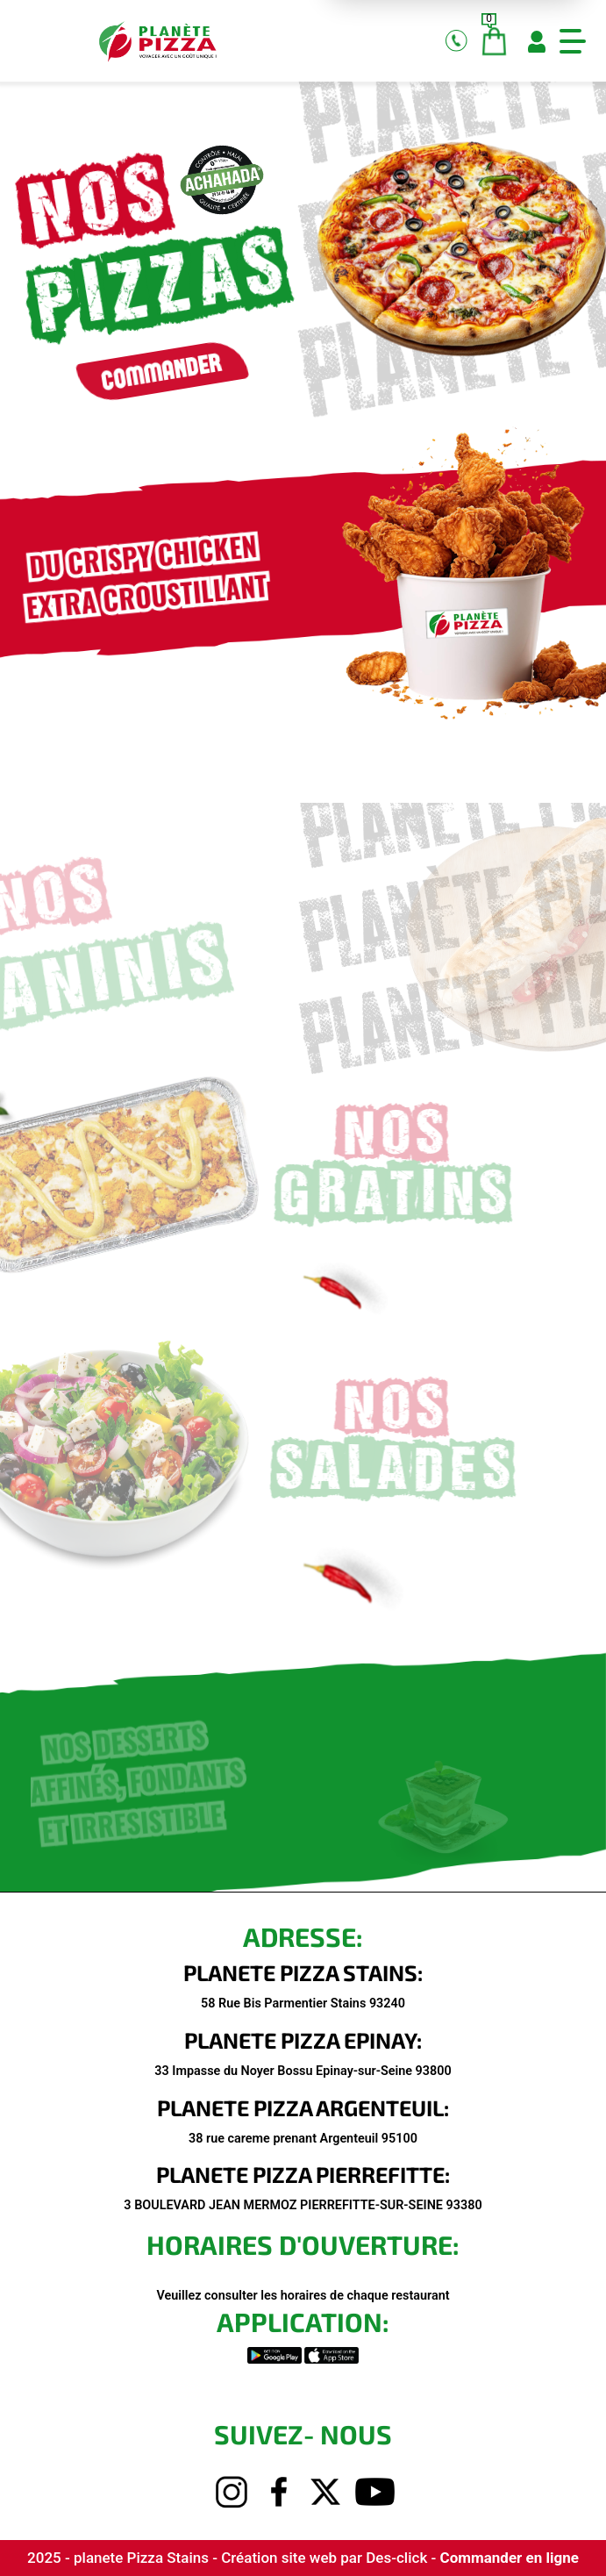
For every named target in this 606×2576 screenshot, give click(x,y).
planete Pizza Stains (143, 2557)
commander (139, 374)
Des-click (396, 2557)
